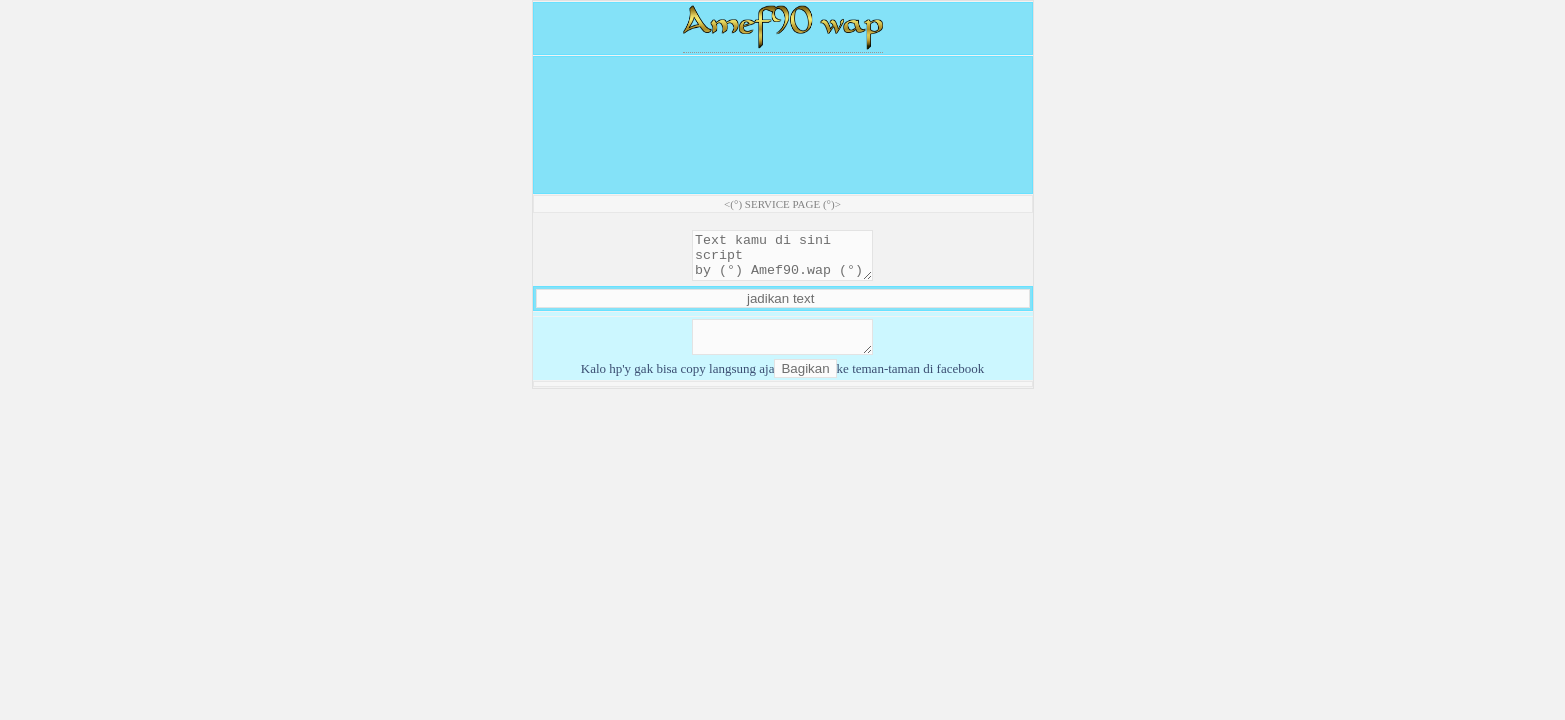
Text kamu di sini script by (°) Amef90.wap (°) (782, 260)
